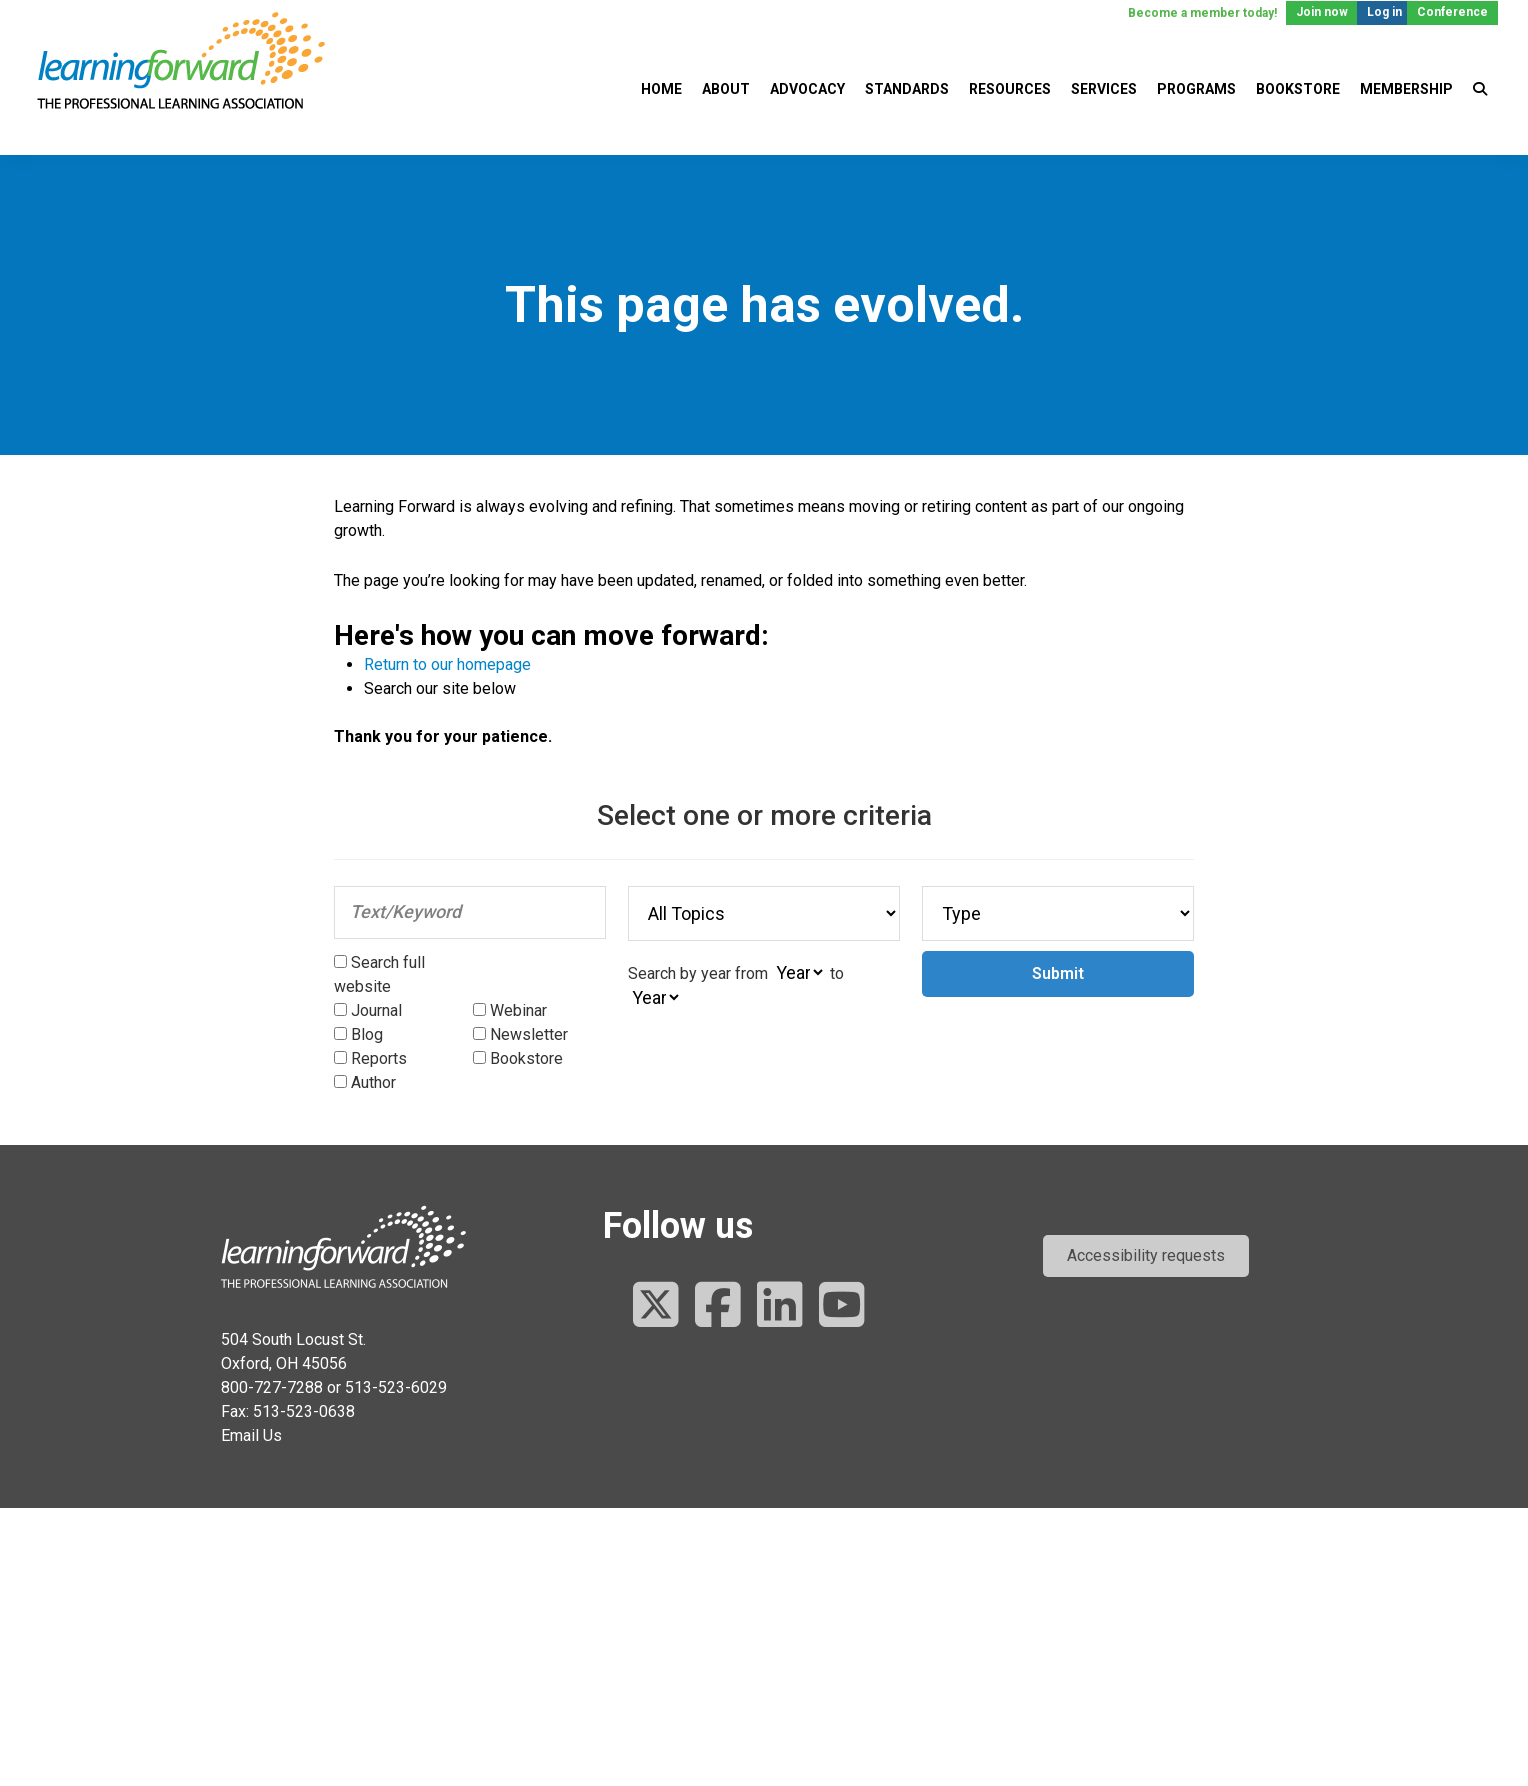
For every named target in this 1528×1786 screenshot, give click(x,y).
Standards (907, 89)
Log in (1384, 12)
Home (661, 89)
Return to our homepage (447, 664)
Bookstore (1298, 89)
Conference (1452, 12)
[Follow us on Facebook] (718, 1306)
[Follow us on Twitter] (656, 1306)
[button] (1146, 1256)
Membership (1406, 89)
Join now (1322, 12)
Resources (1010, 89)
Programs (1196, 89)
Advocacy (807, 89)
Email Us (251, 1435)
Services (1104, 89)
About (726, 89)
